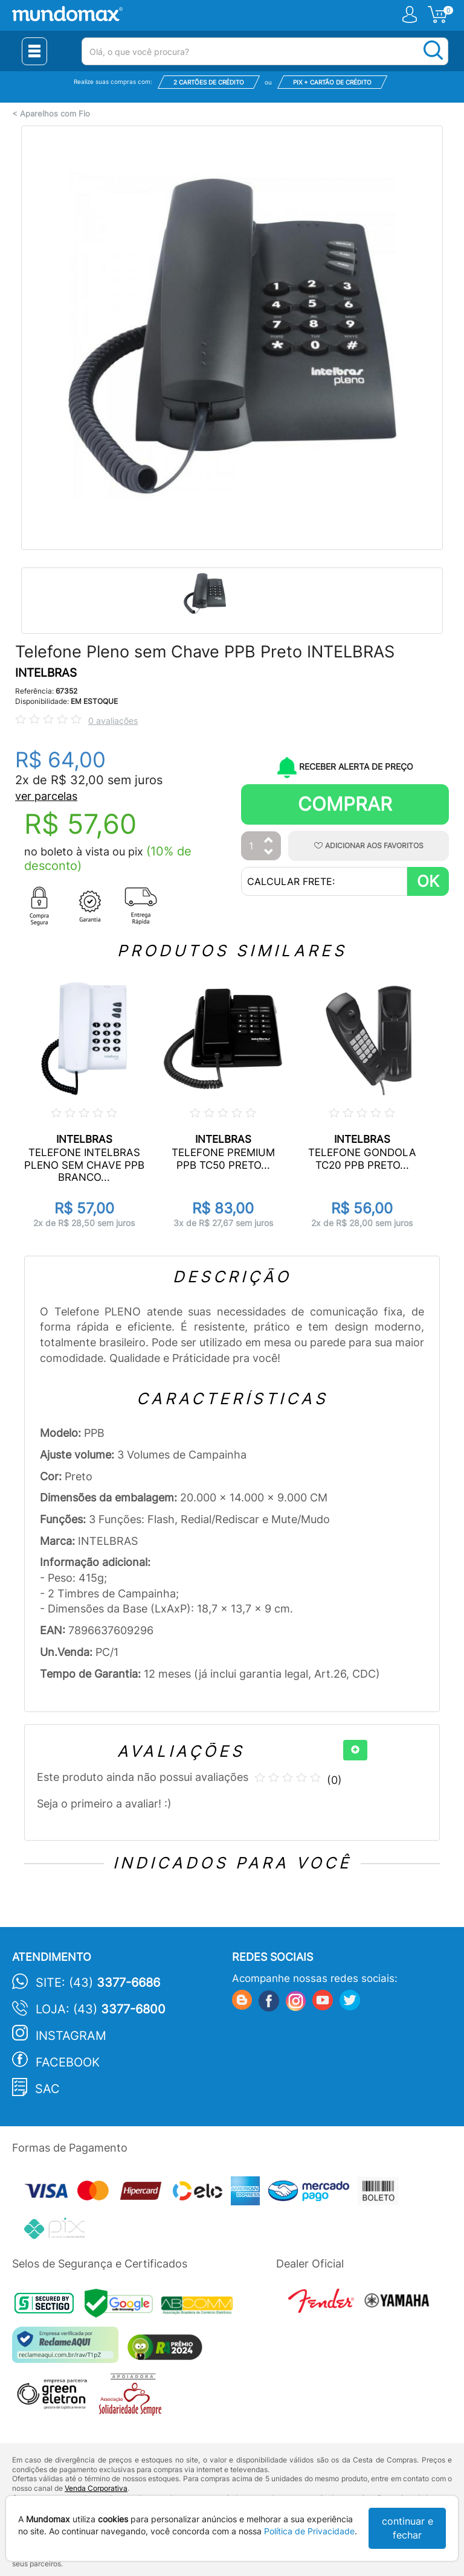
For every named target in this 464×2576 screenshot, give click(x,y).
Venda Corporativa (96, 2488)
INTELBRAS (46, 673)
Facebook (68, 2062)
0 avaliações (113, 720)
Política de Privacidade (309, 2531)
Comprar (345, 804)
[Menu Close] (34, 51)
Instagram (71, 2035)
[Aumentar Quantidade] (268, 840)
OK (428, 881)
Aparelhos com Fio (55, 113)
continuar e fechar (407, 2528)
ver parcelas (46, 796)
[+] (355, 1750)
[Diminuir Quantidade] (268, 852)
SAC (47, 2089)
